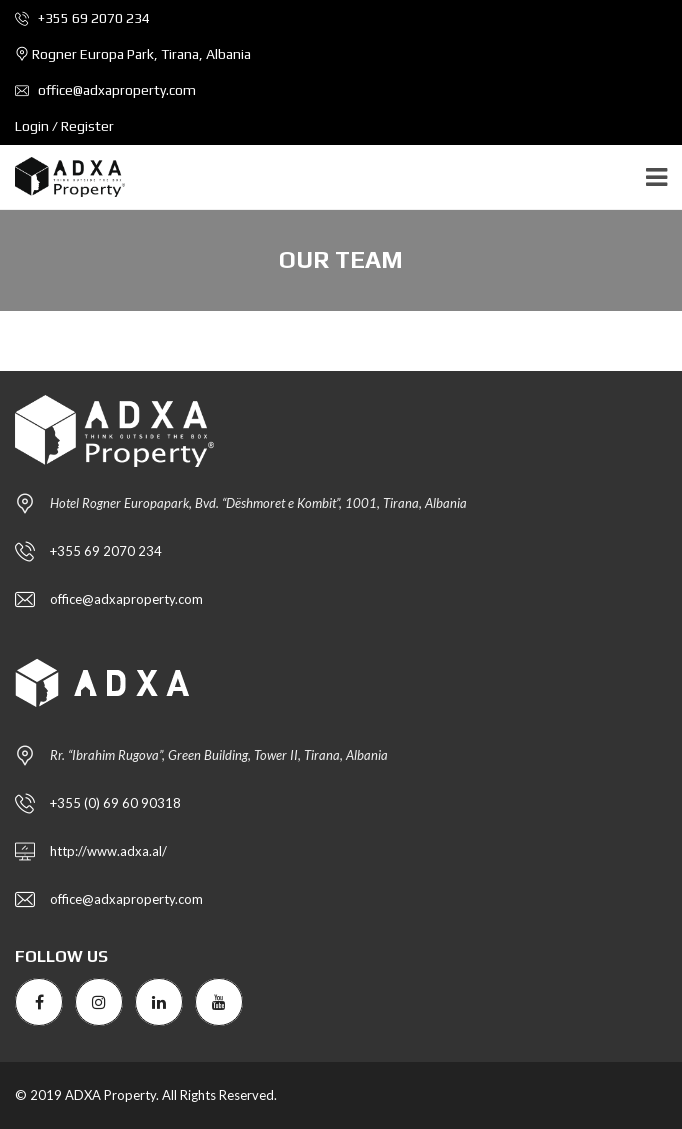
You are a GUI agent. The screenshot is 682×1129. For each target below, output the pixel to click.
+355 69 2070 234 (82, 18)
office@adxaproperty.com (105, 90)
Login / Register (64, 126)
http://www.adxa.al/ (108, 851)
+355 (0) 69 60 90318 (115, 803)
